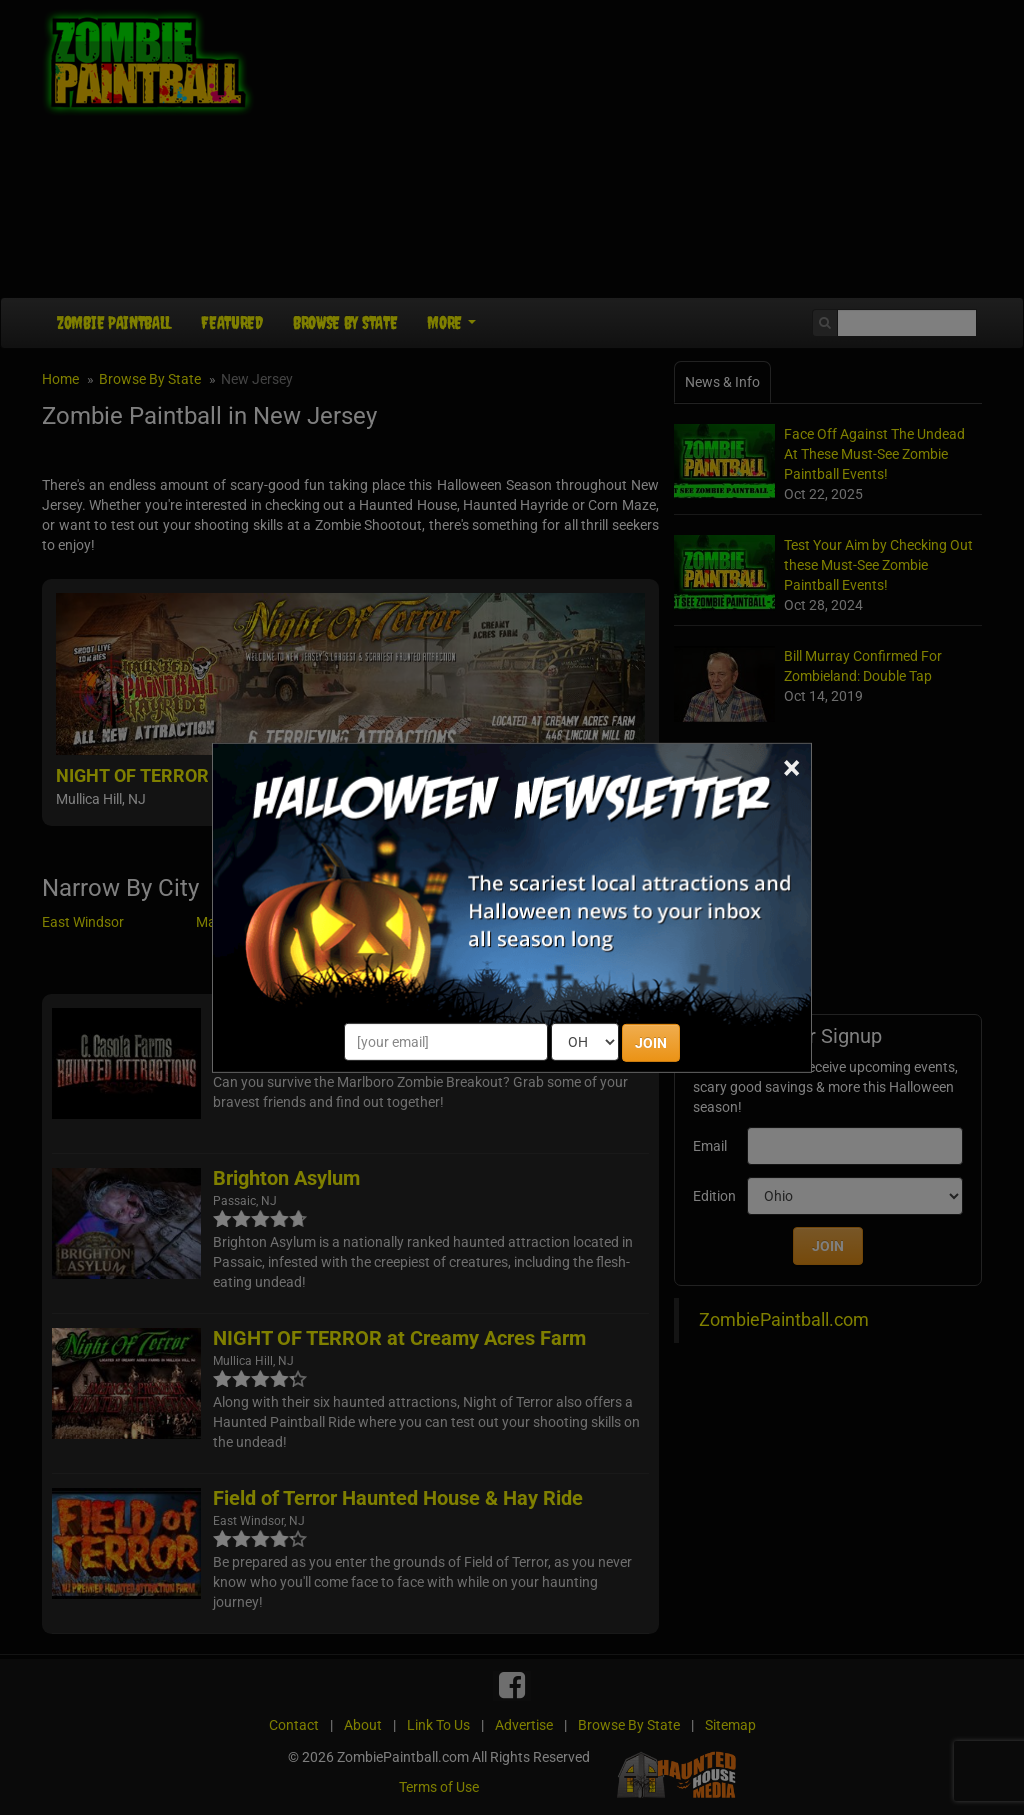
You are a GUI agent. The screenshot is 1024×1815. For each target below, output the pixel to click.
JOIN (651, 1043)
